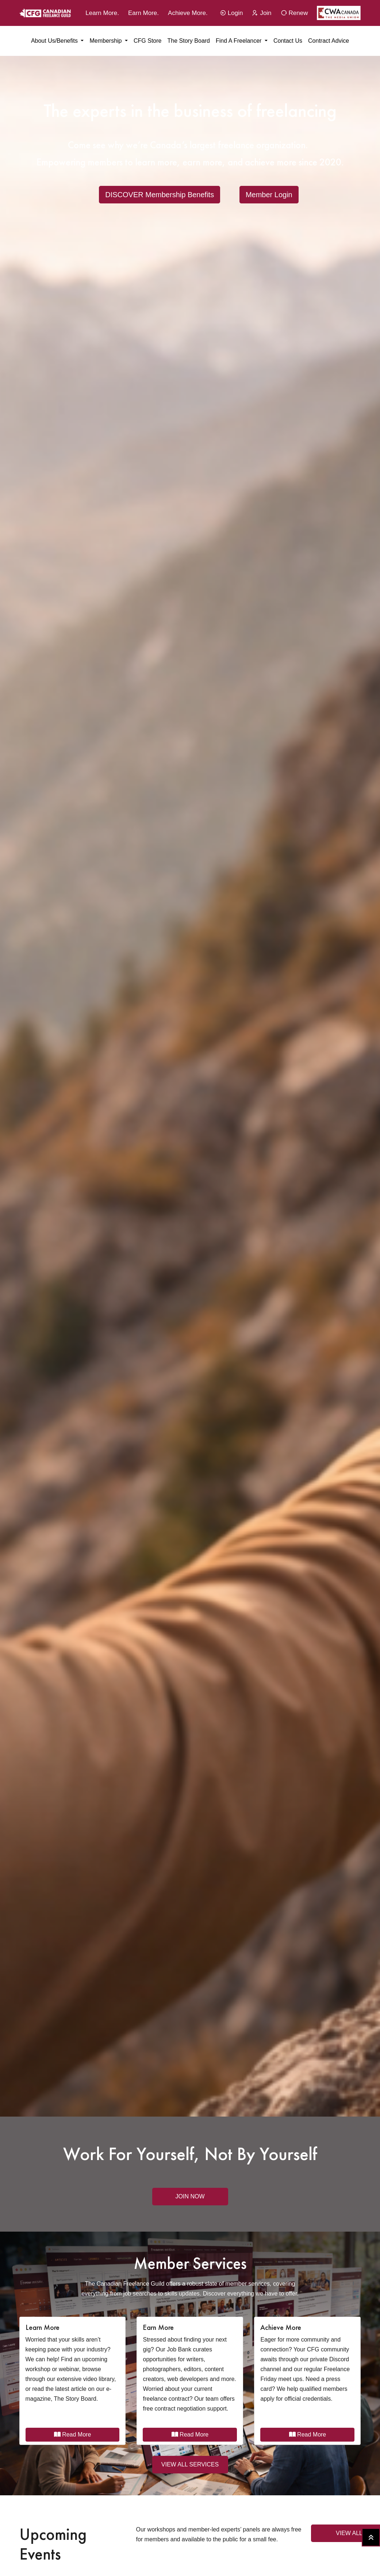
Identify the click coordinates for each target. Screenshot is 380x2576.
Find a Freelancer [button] (239, 41)
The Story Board (189, 41)
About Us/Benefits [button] (55, 41)
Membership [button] (106, 41)
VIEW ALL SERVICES (190, 2464)
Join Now (190, 2196)
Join (261, 13)
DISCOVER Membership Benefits (159, 195)
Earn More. (143, 12)
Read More (72, 2434)
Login (231, 13)
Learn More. (102, 12)
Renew (294, 13)
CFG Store (147, 41)
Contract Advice (328, 41)
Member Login (269, 195)
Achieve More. (188, 12)
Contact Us (287, 41)
